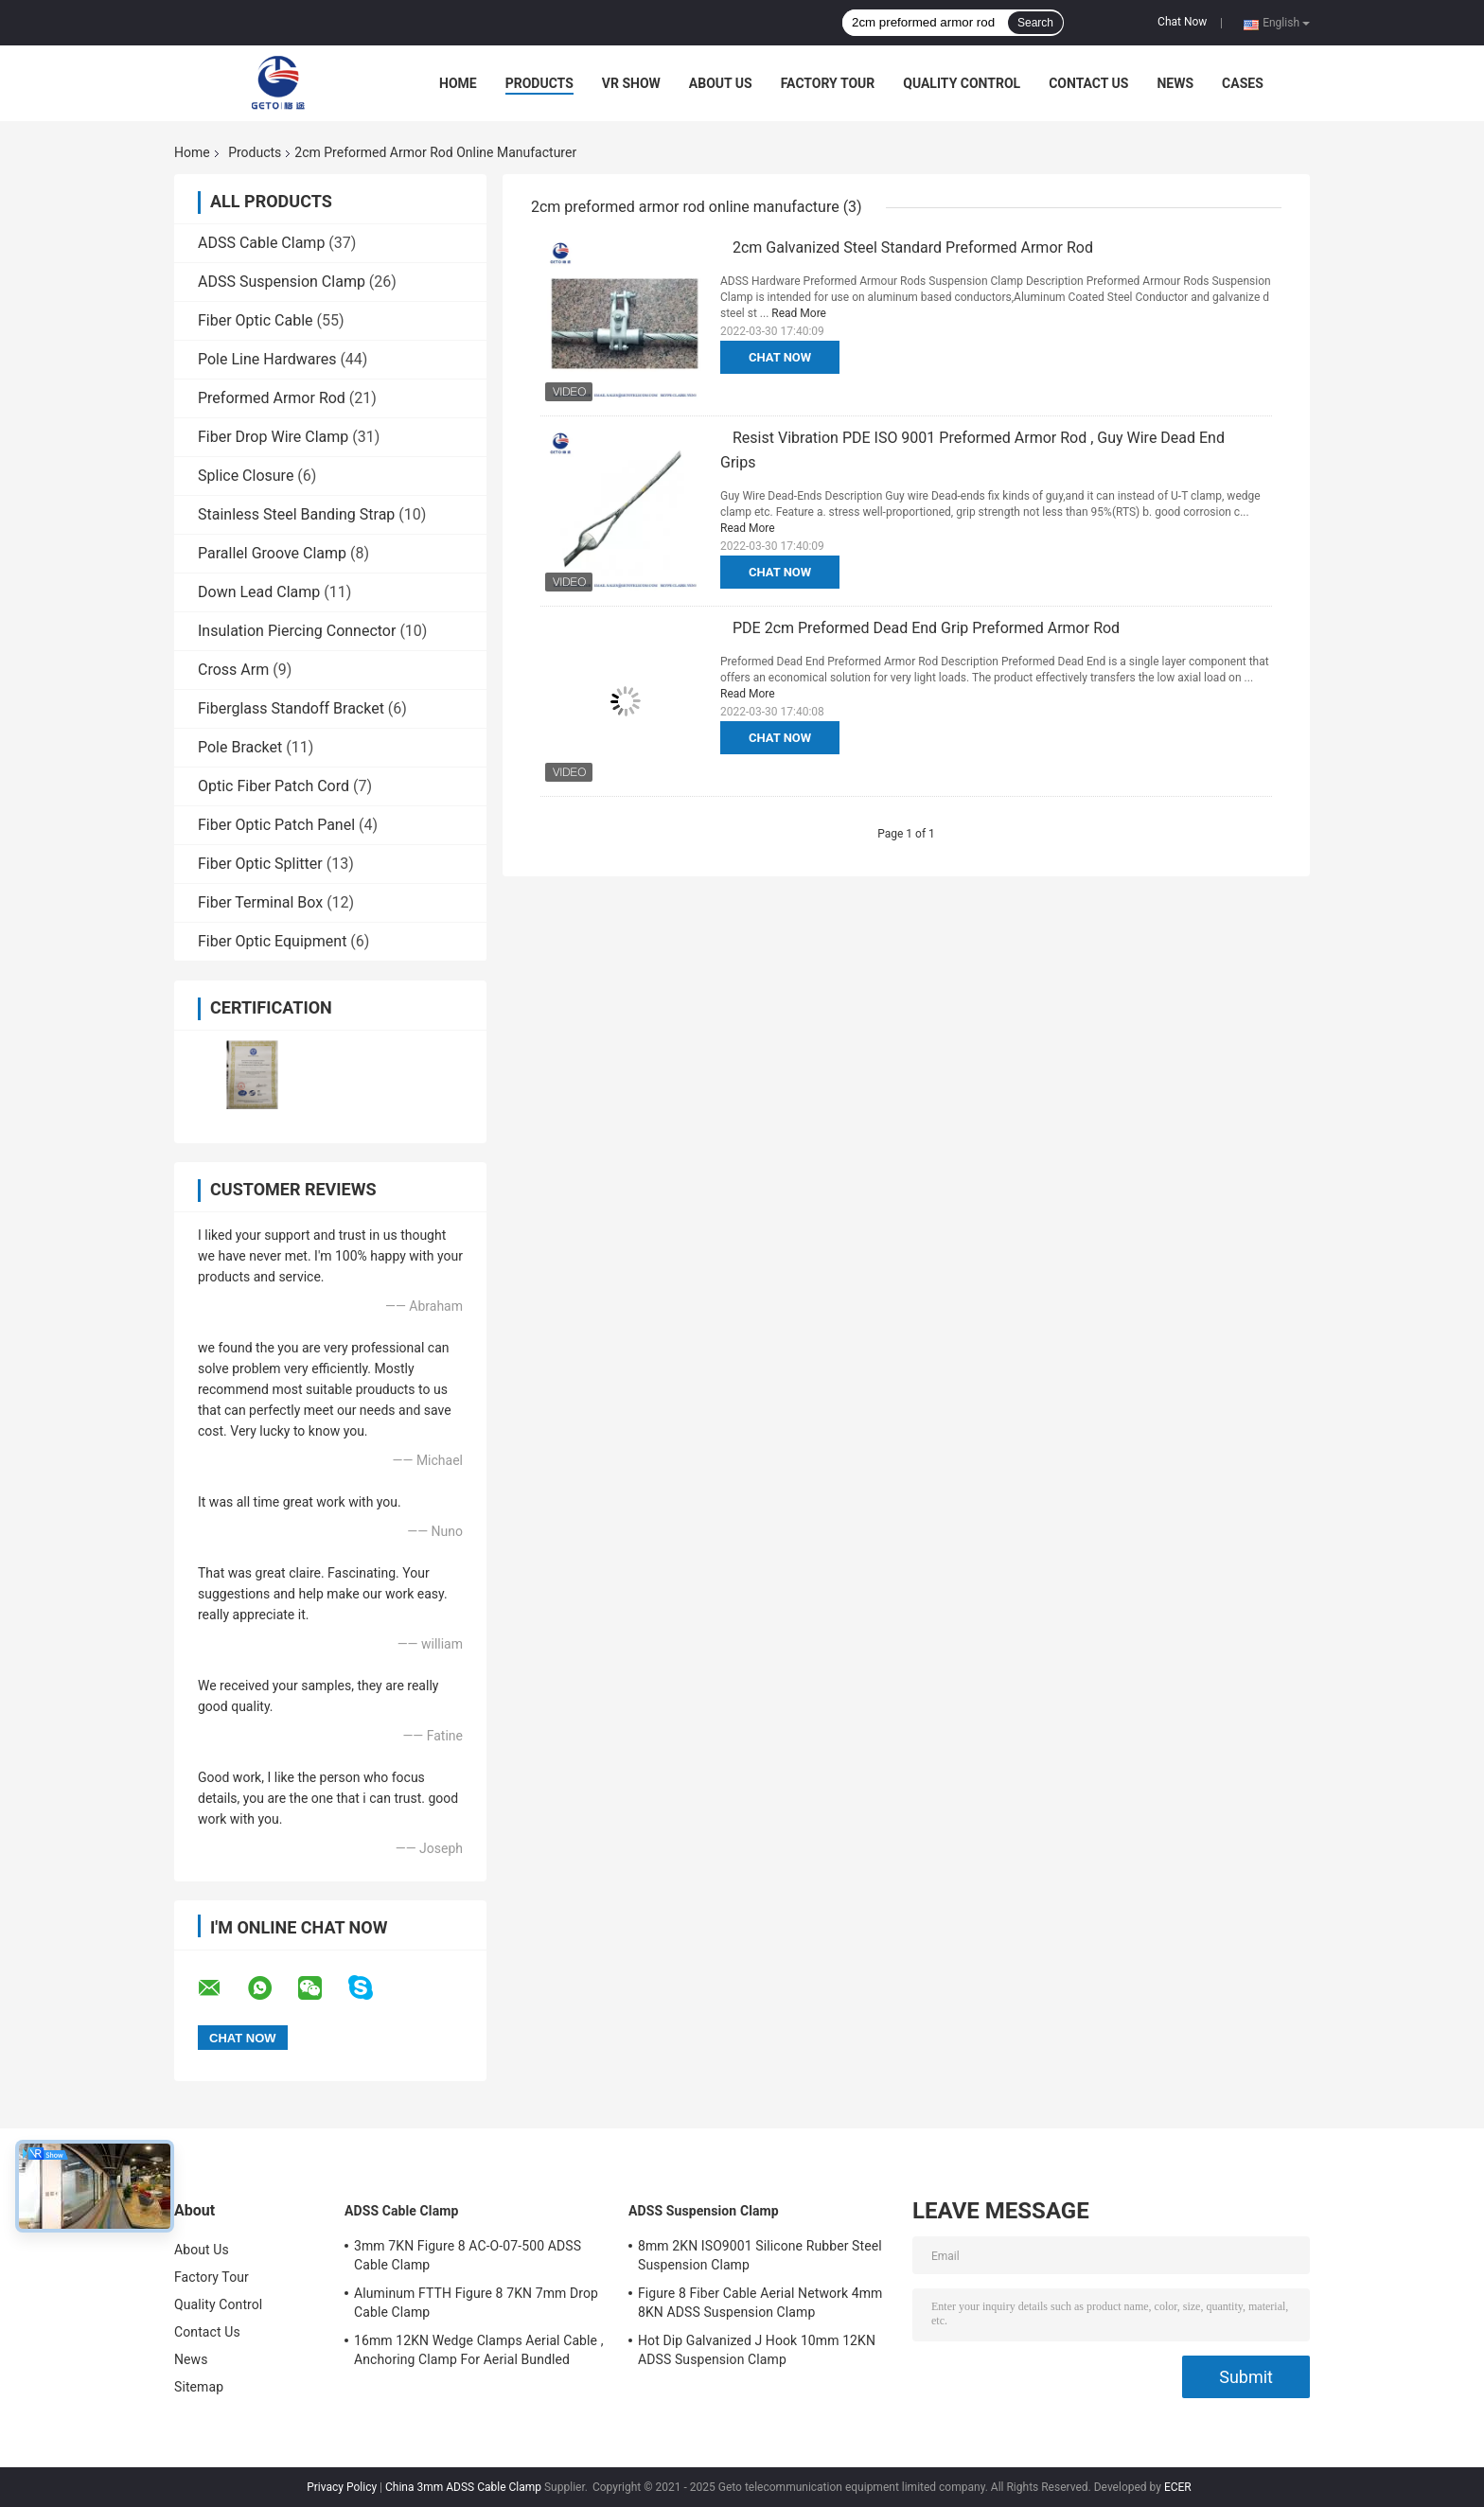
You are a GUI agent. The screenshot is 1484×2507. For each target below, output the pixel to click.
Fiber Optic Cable (255, 320)
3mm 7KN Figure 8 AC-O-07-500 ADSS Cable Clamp (467, 2255)
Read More (798, 313)
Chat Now (1182, 21)
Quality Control (961, 83)
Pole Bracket (240, 747)
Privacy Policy (342, 2487)
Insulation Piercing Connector (297, 631)
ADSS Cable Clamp (261, 243)
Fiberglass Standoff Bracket (291, 708)
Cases (1242, 83)
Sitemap (198, 2386)
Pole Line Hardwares (267, 359)
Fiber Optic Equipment (272, 941)
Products (539, 83)
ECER (1178, 2487)
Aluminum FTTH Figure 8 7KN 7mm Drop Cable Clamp (476, 2303)
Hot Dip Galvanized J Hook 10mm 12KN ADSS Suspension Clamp (756, 2350)
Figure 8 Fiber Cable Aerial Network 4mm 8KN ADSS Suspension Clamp (760, 2303)
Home (458, 83)
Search (1035, 22)
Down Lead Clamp (259, 592)
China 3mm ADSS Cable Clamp (463, 2487)
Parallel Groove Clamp (272, 553)
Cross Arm (233, 670)
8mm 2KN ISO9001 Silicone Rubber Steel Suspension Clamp (760, 2255)
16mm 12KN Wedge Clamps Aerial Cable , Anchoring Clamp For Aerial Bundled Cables (479, 2353)
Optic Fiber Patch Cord (273, 786)
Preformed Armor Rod (271, 398)
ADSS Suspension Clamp (281, 282)
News (1175, 83)
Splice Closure (245, 476)
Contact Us (1088, 83)
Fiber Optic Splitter (260, 864)
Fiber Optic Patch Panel (276, 825)
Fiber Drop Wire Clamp (273, 437)
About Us (720, 83)
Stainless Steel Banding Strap (296, 514)
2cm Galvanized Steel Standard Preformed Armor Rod (913, 247)
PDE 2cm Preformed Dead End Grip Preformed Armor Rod (926, 628)
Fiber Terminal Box (260, 902)
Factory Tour (828, 83)
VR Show (631, 83)
